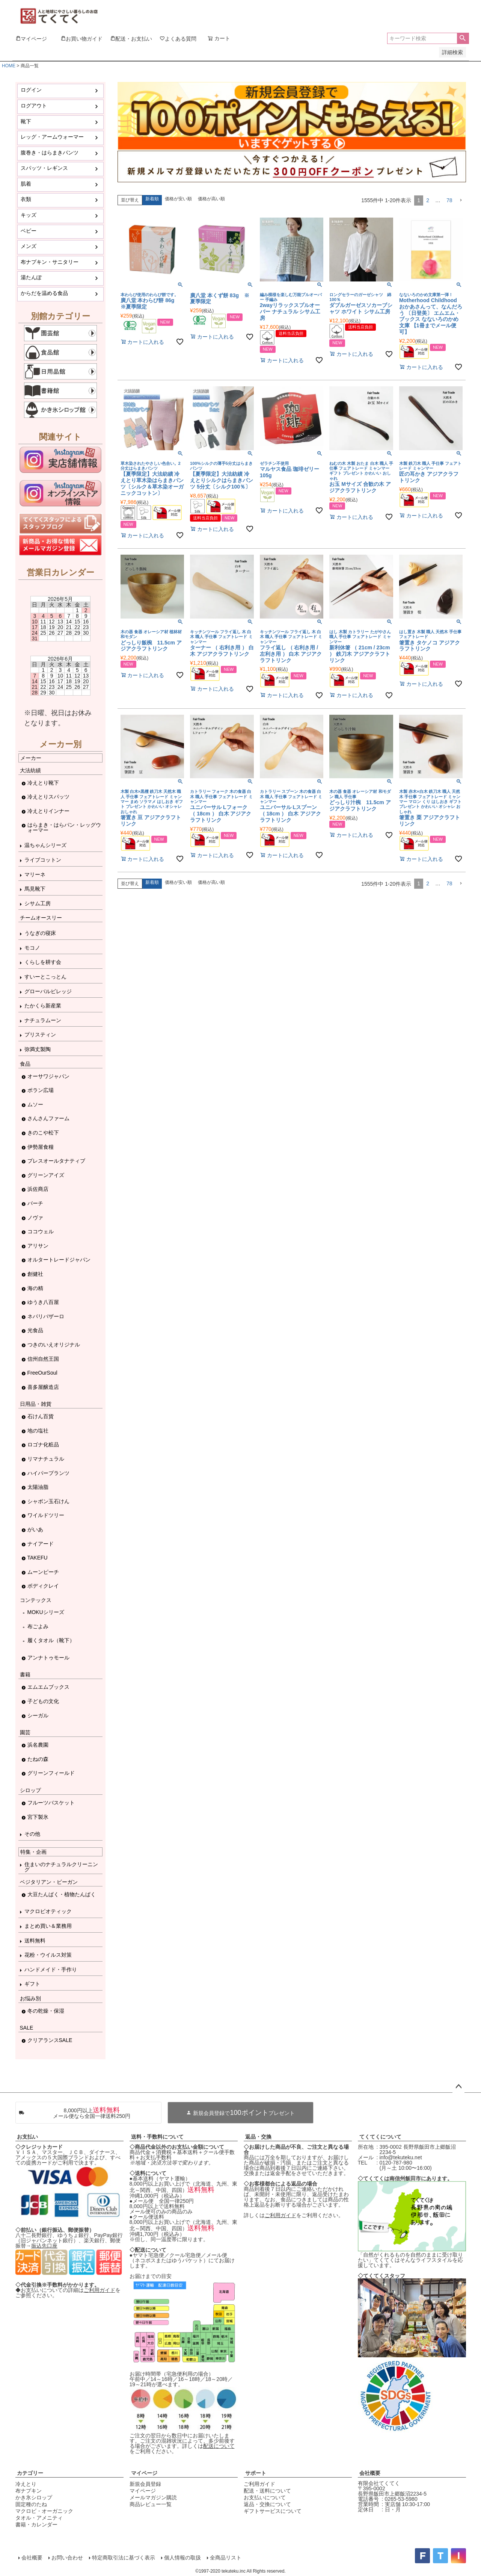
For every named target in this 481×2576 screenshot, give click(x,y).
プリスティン (40, 1035)
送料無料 (34, 1941)
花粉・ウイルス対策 (48, 1955)
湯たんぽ (31, 277)
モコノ (32, 948)
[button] (460, 200)
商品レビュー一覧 (151, 2504)
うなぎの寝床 (40, 933)
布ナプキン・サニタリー (49, 262)
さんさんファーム (48, 1118)
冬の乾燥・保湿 (45, 2011)
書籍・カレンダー (36, 2525)
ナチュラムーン (42, 1020)
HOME (8, 65)
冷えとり (25, 2484)
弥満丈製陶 (37, 1049)
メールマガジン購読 (153, 2497)
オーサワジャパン (48, 1076)
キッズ (28, 215)
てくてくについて (380, 2137)
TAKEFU (37, 1558)
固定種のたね (31, 2504)
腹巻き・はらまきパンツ (49, 153)
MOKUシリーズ (45, 1612)
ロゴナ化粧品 (43, 1445)
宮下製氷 (37, 1817)
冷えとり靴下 (43, 783)
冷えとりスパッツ (48, 797)
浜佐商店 (37, 1189)
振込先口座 (44, 2246)
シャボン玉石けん (48, 1501)
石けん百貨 (40, 1416)
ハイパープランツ (48, 1473)
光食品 (35, 1330)
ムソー (35, 1104)
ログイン (31, 90)
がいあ (35, 1529)
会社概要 (369, 2473)
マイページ (144, 2473)
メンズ (28, 246)
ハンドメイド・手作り (50, 1969)
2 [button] (427, 200)
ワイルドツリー (45, 1515)
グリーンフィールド (51, 1773)
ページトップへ (458, 2087)
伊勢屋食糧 (40, 1147)
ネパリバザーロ (45, 1316)
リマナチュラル (45, 1459)
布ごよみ (37, 1626)
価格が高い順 (211, 198)
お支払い (27, 2137)
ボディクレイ (43, 1586)
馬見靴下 (34, 889)
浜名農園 (37, 1745)
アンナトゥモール (48, 1658)
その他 (32, 1834)
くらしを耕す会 (42, 962)
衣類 (26, 199)
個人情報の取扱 (182, 2558)
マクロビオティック (48, 1911)
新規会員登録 (145, 2484)
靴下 (26, 121)
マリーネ (34, 874)
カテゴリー (30, 2473)
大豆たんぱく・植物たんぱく (61, 1894)
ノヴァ (35, 1218)
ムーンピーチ (43, 1572)
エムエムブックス (48, 1687)
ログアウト (34, 106)
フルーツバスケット (51, 1803)
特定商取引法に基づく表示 (123, 2558)
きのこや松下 (43, 1133)
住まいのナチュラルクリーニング (61, 1867)
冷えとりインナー (48, 811)
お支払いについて (265, 2497)
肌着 (26, 184)
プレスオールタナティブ (56, 1161)
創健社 (35, 1274)
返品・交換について (267, 2504)
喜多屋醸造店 (43, 1387)
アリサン (37, 1246)
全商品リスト (225, 2558)
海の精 (35, 1288)
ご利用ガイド (99, 2290)
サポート (255, 2473)
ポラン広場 (40, 1090)
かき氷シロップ (33, 2497)
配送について (219, 2446)
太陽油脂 (37, 1487)
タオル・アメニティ (39, 2518)
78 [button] (449, 200)
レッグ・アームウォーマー (52, 137)
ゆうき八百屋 (43, 1302)
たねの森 (37, 1759)
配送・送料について (267, 2491)
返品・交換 (258, 2137)
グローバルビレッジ (48, 991)
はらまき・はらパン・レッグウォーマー (64, 827)
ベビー (28, 231)
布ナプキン (28, 2491)
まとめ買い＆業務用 (48, 1926)
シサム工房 (37, 903)
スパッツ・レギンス (44, 168)
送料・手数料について (157, 2137)
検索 (463, 38)
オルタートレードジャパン (58, 1260)
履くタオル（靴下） (51, 1640)
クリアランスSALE (49, 2040)
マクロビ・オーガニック (44, 2511)
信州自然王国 (43, 1359)
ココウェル (40, 1231)
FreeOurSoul (42, 1373)
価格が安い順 (178, 198)
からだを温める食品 (44, 293)
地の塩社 (37, 1431)
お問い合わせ (67, 2558)
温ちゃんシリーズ (45, 845)
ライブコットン (42, 860)
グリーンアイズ (45, 1175)
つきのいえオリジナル (53, 1345)
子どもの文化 (43, 1701)
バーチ (35, 1203)
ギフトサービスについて (273, 2511)
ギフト (32, 1984)
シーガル (37, 1715)
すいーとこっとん (45, 977)
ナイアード (40, 1544)
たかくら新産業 (42, 1006)
